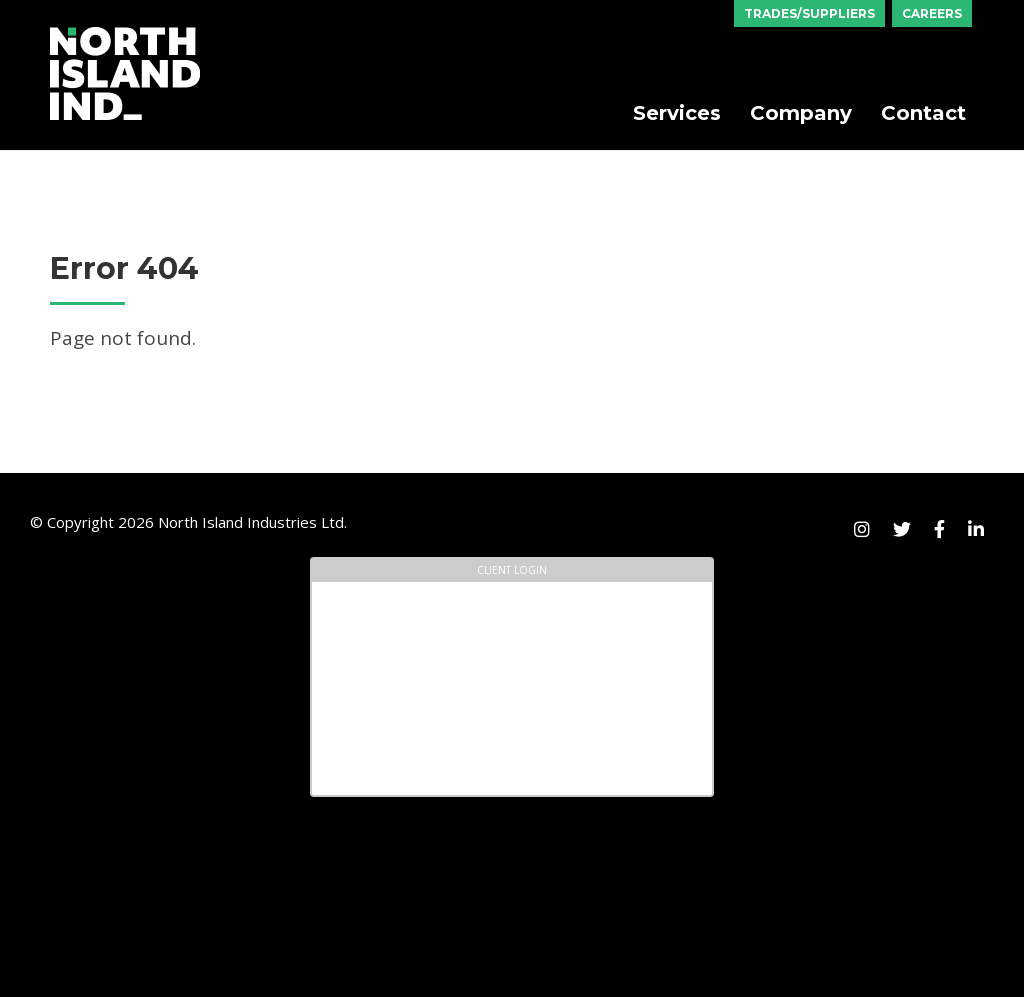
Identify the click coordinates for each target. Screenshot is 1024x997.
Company (801, 113)
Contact (923, 113)
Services (677, 113)
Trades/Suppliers (809, 13)
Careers (932, 13)
